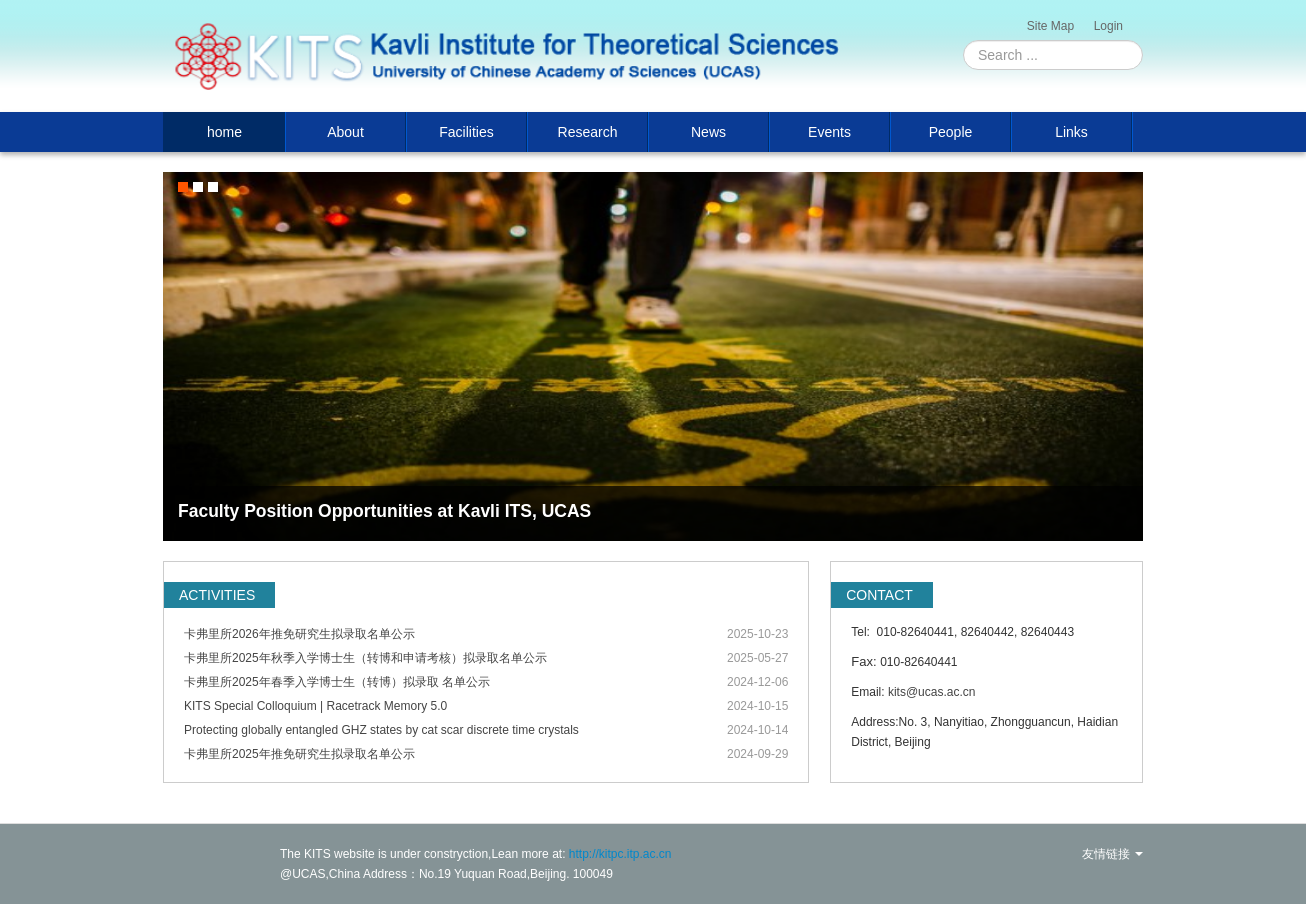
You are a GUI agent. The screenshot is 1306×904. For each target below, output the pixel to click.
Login (1108, 26)
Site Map (1050, 26)
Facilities (466, 132)
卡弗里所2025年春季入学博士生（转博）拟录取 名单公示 (337, 682)
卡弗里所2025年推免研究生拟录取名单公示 (299, 754)
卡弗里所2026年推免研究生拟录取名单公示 (299, 634)
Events (829, 132)
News (708, 132)
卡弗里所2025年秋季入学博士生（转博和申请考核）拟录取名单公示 (365, 658)
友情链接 (1112, 854)
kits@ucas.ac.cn (932, 692)
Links (1071, 132)
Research (588, 132)
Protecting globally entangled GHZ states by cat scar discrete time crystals (381, 730)
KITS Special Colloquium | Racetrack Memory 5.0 (315, 706)
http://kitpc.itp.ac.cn (620, 854)
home (224, 132)
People (951, 132)
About (345, 132)
